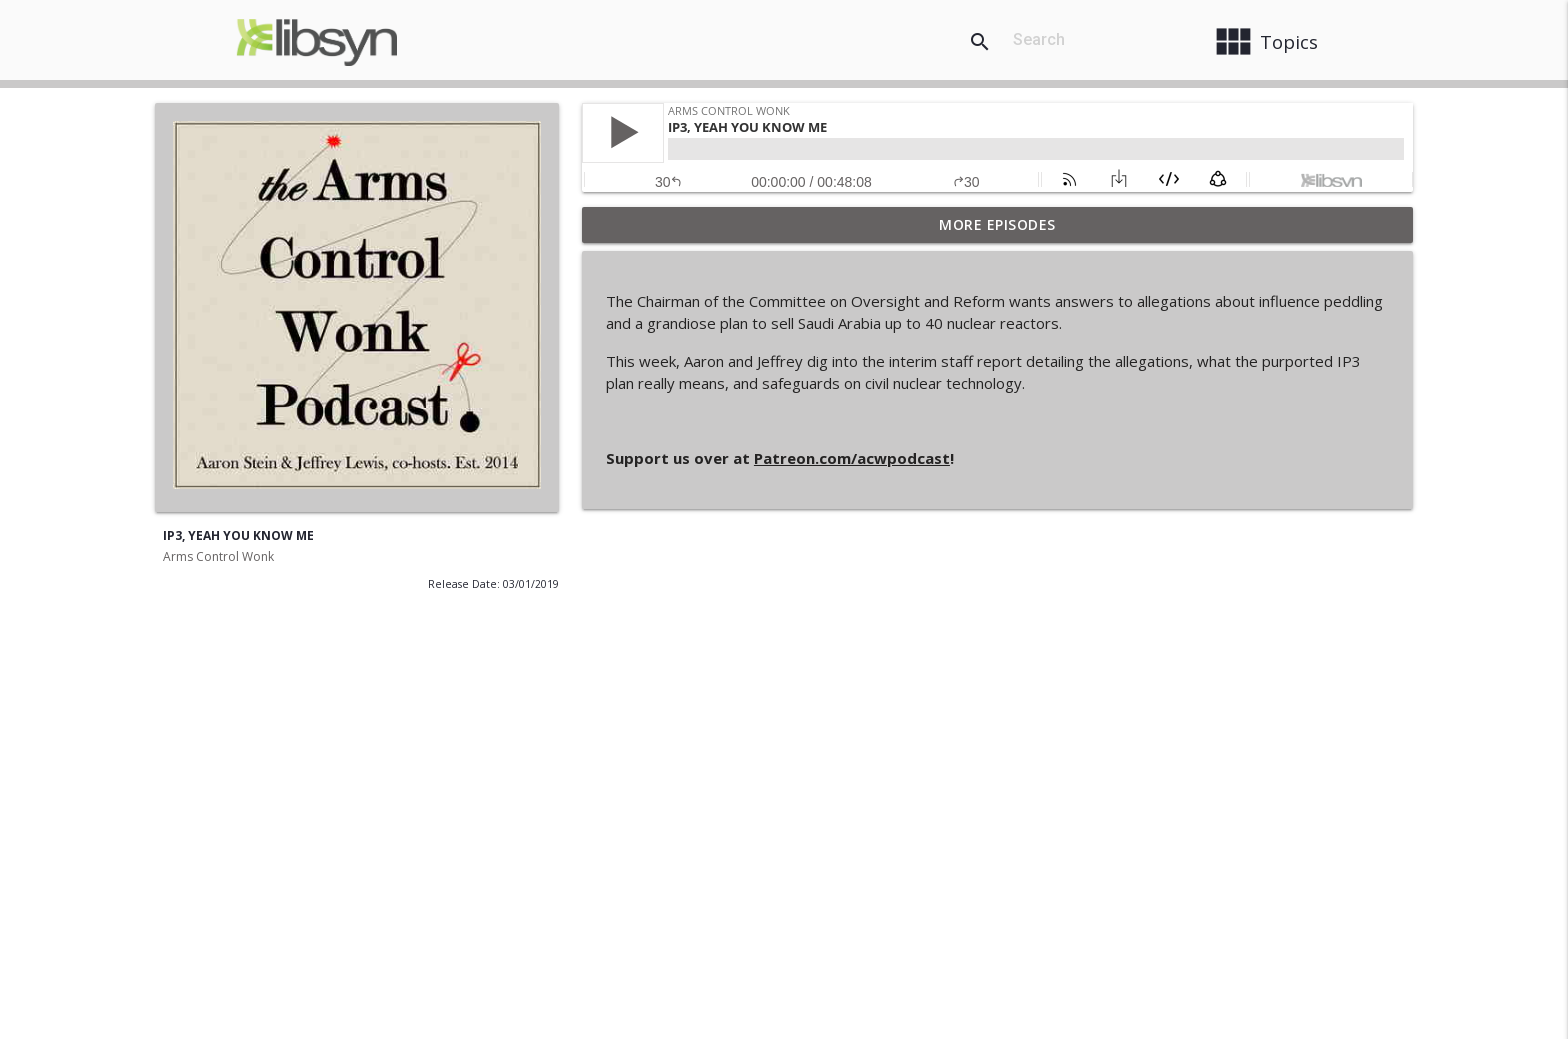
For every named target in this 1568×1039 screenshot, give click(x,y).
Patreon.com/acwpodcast (852, 458)
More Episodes (997, 224)
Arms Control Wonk (218, 556)
